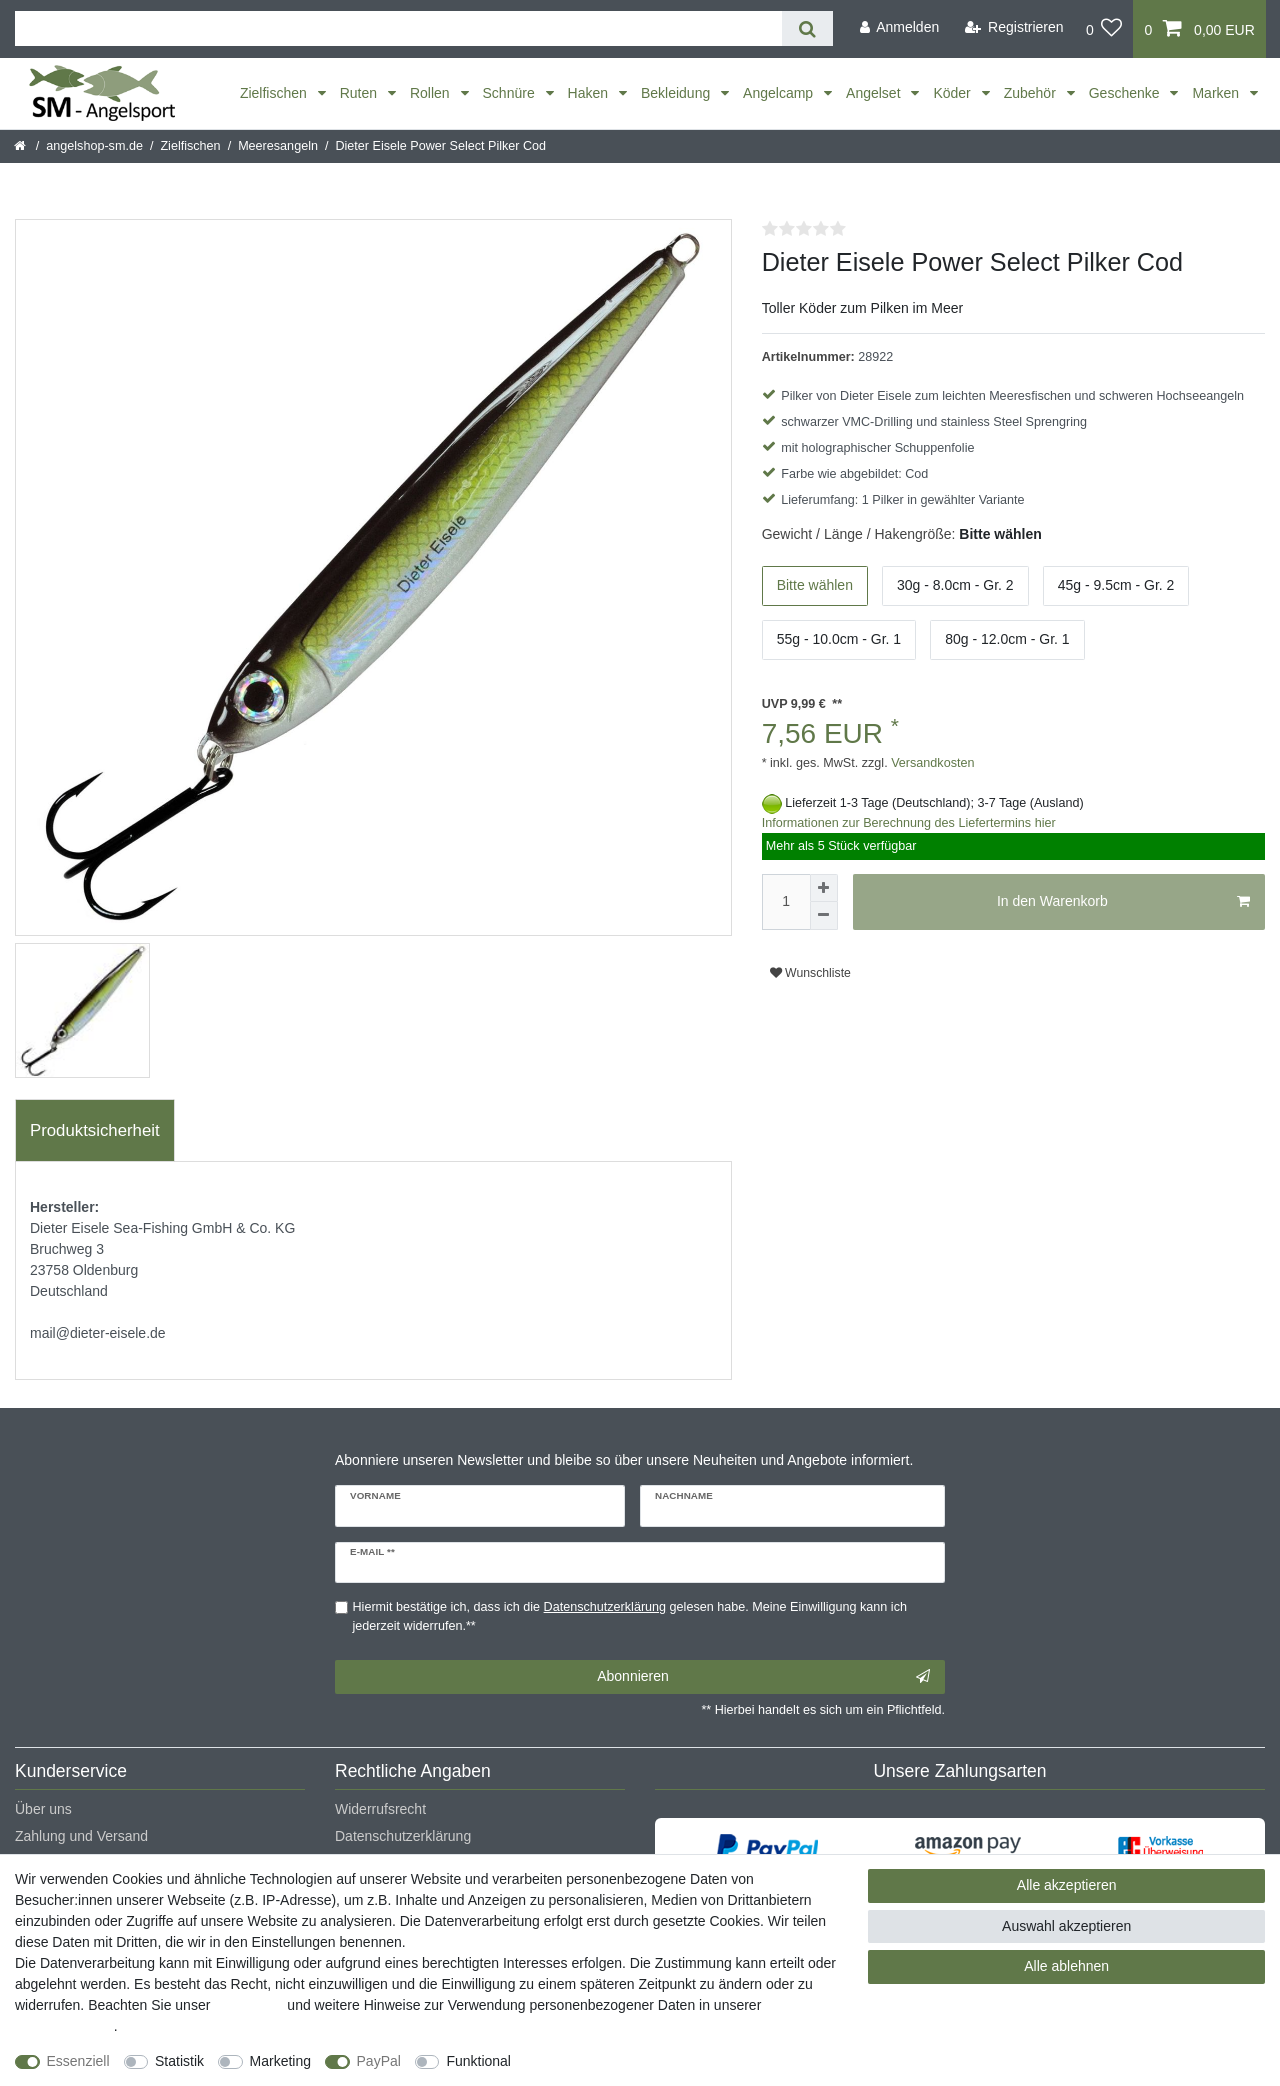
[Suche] (807, 28)
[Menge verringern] (824, 916)
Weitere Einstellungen (597, 2061)
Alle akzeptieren (1067, 1885)
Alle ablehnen (1066, 1966)
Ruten (360, 93)
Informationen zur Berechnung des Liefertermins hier (909, 823)
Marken (1217, 93)
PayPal (379, 2061)
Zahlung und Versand (81, 1836)
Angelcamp (780, 93)
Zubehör (1032, 93)
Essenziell (78, 2061)
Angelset (875, 93)
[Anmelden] (899, 27)
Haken (590, 93)
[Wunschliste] (1104, 29)
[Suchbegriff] (398, 28)
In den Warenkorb (1123, 902)
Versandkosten (931, 763)
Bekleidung (677, 93)
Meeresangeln (278, 146)
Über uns (43, 1809)
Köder (953, 93)
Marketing (280, 2061)
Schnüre (511, 93)
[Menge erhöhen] (824, 888)
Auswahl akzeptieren (1066, 1926)
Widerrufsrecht (380, 1809)
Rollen (432, 93)
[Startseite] (21, 146)
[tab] (95, 1131)
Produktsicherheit (95, 1130)
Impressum (248, 2005)
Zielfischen (275, 93)
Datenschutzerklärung (403, 1836)
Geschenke (1126, 93)
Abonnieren (763, 1677)
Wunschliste (810, 973)
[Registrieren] (1014, 27)
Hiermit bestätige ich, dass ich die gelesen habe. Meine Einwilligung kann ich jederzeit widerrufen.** (630, 1616)
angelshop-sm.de (94, 146)
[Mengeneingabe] (786, 902)
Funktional (478, 2061)
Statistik (179, 2061)
